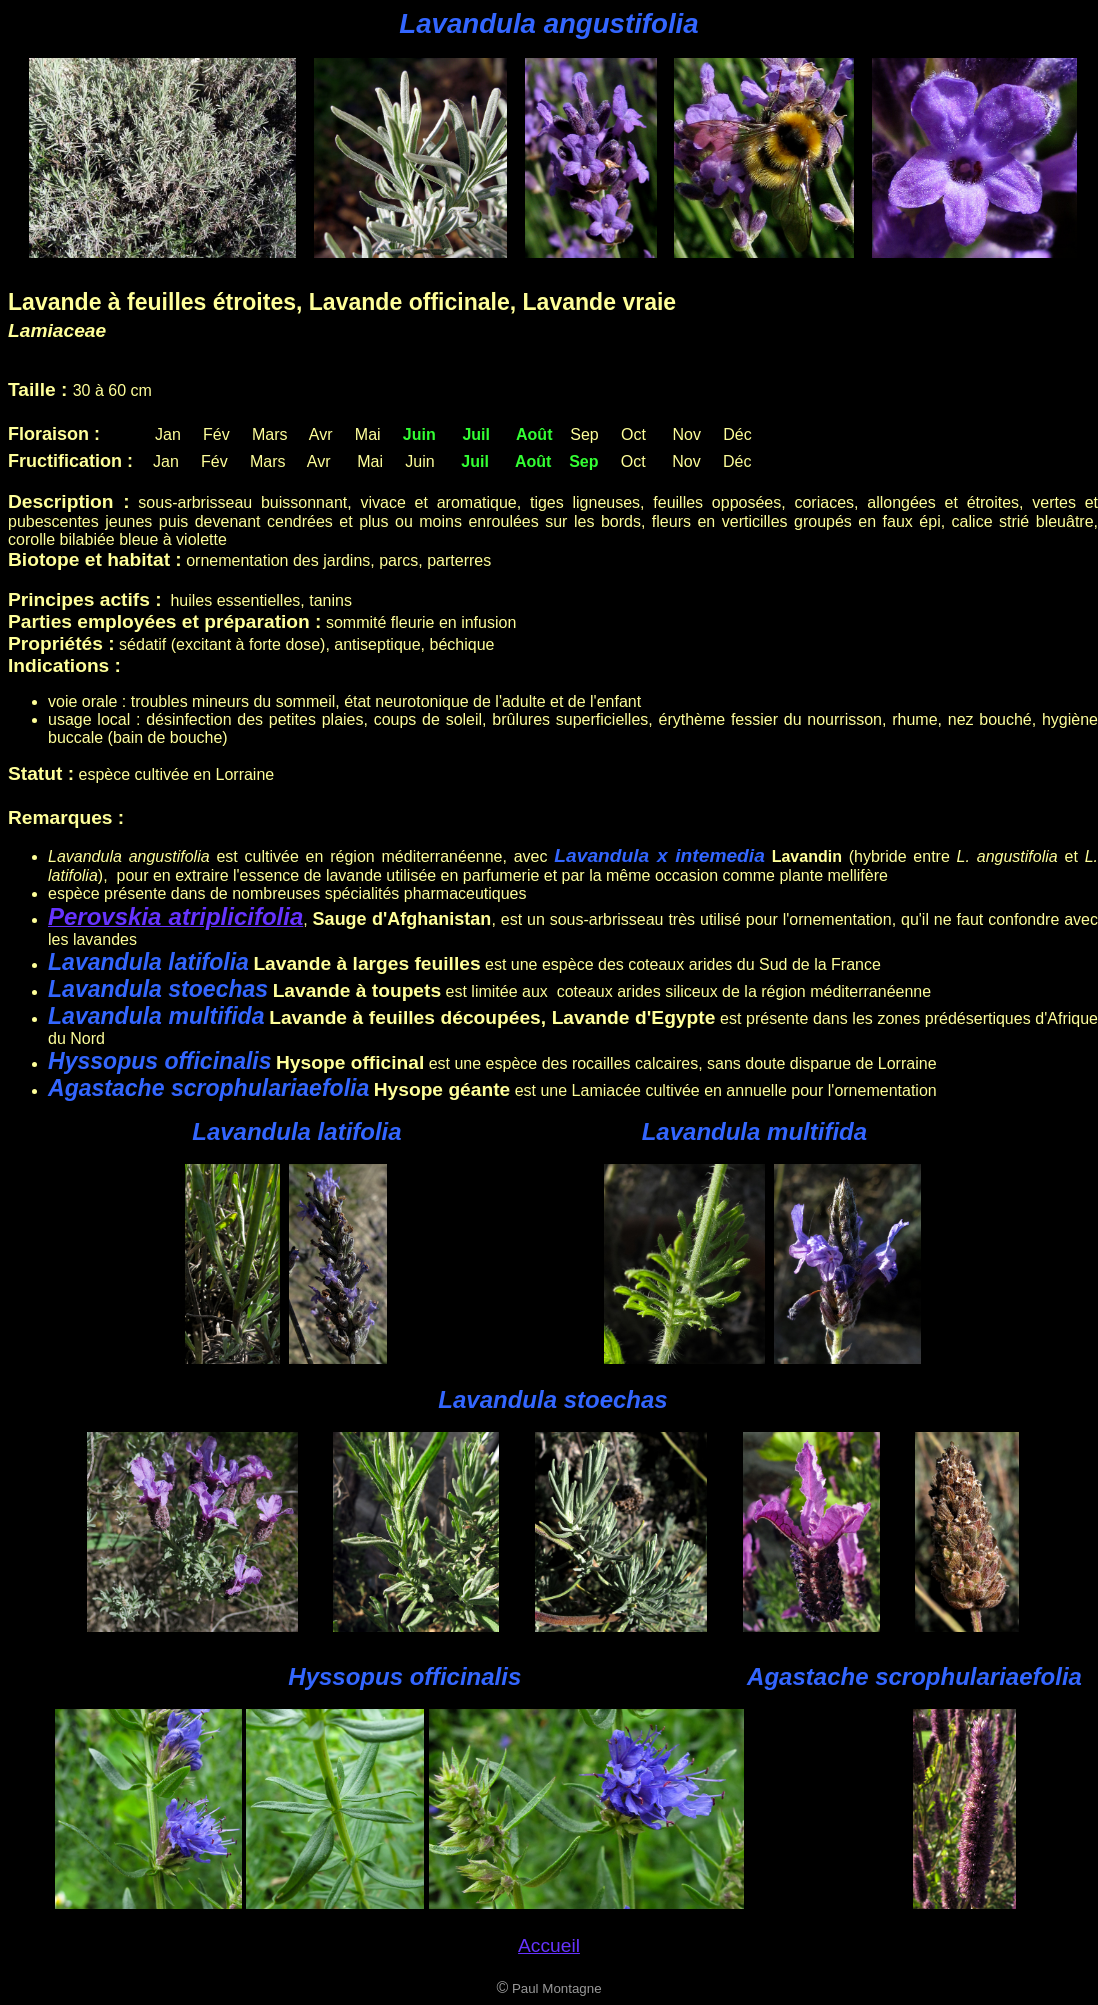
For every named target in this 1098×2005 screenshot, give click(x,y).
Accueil (549, 1945)
